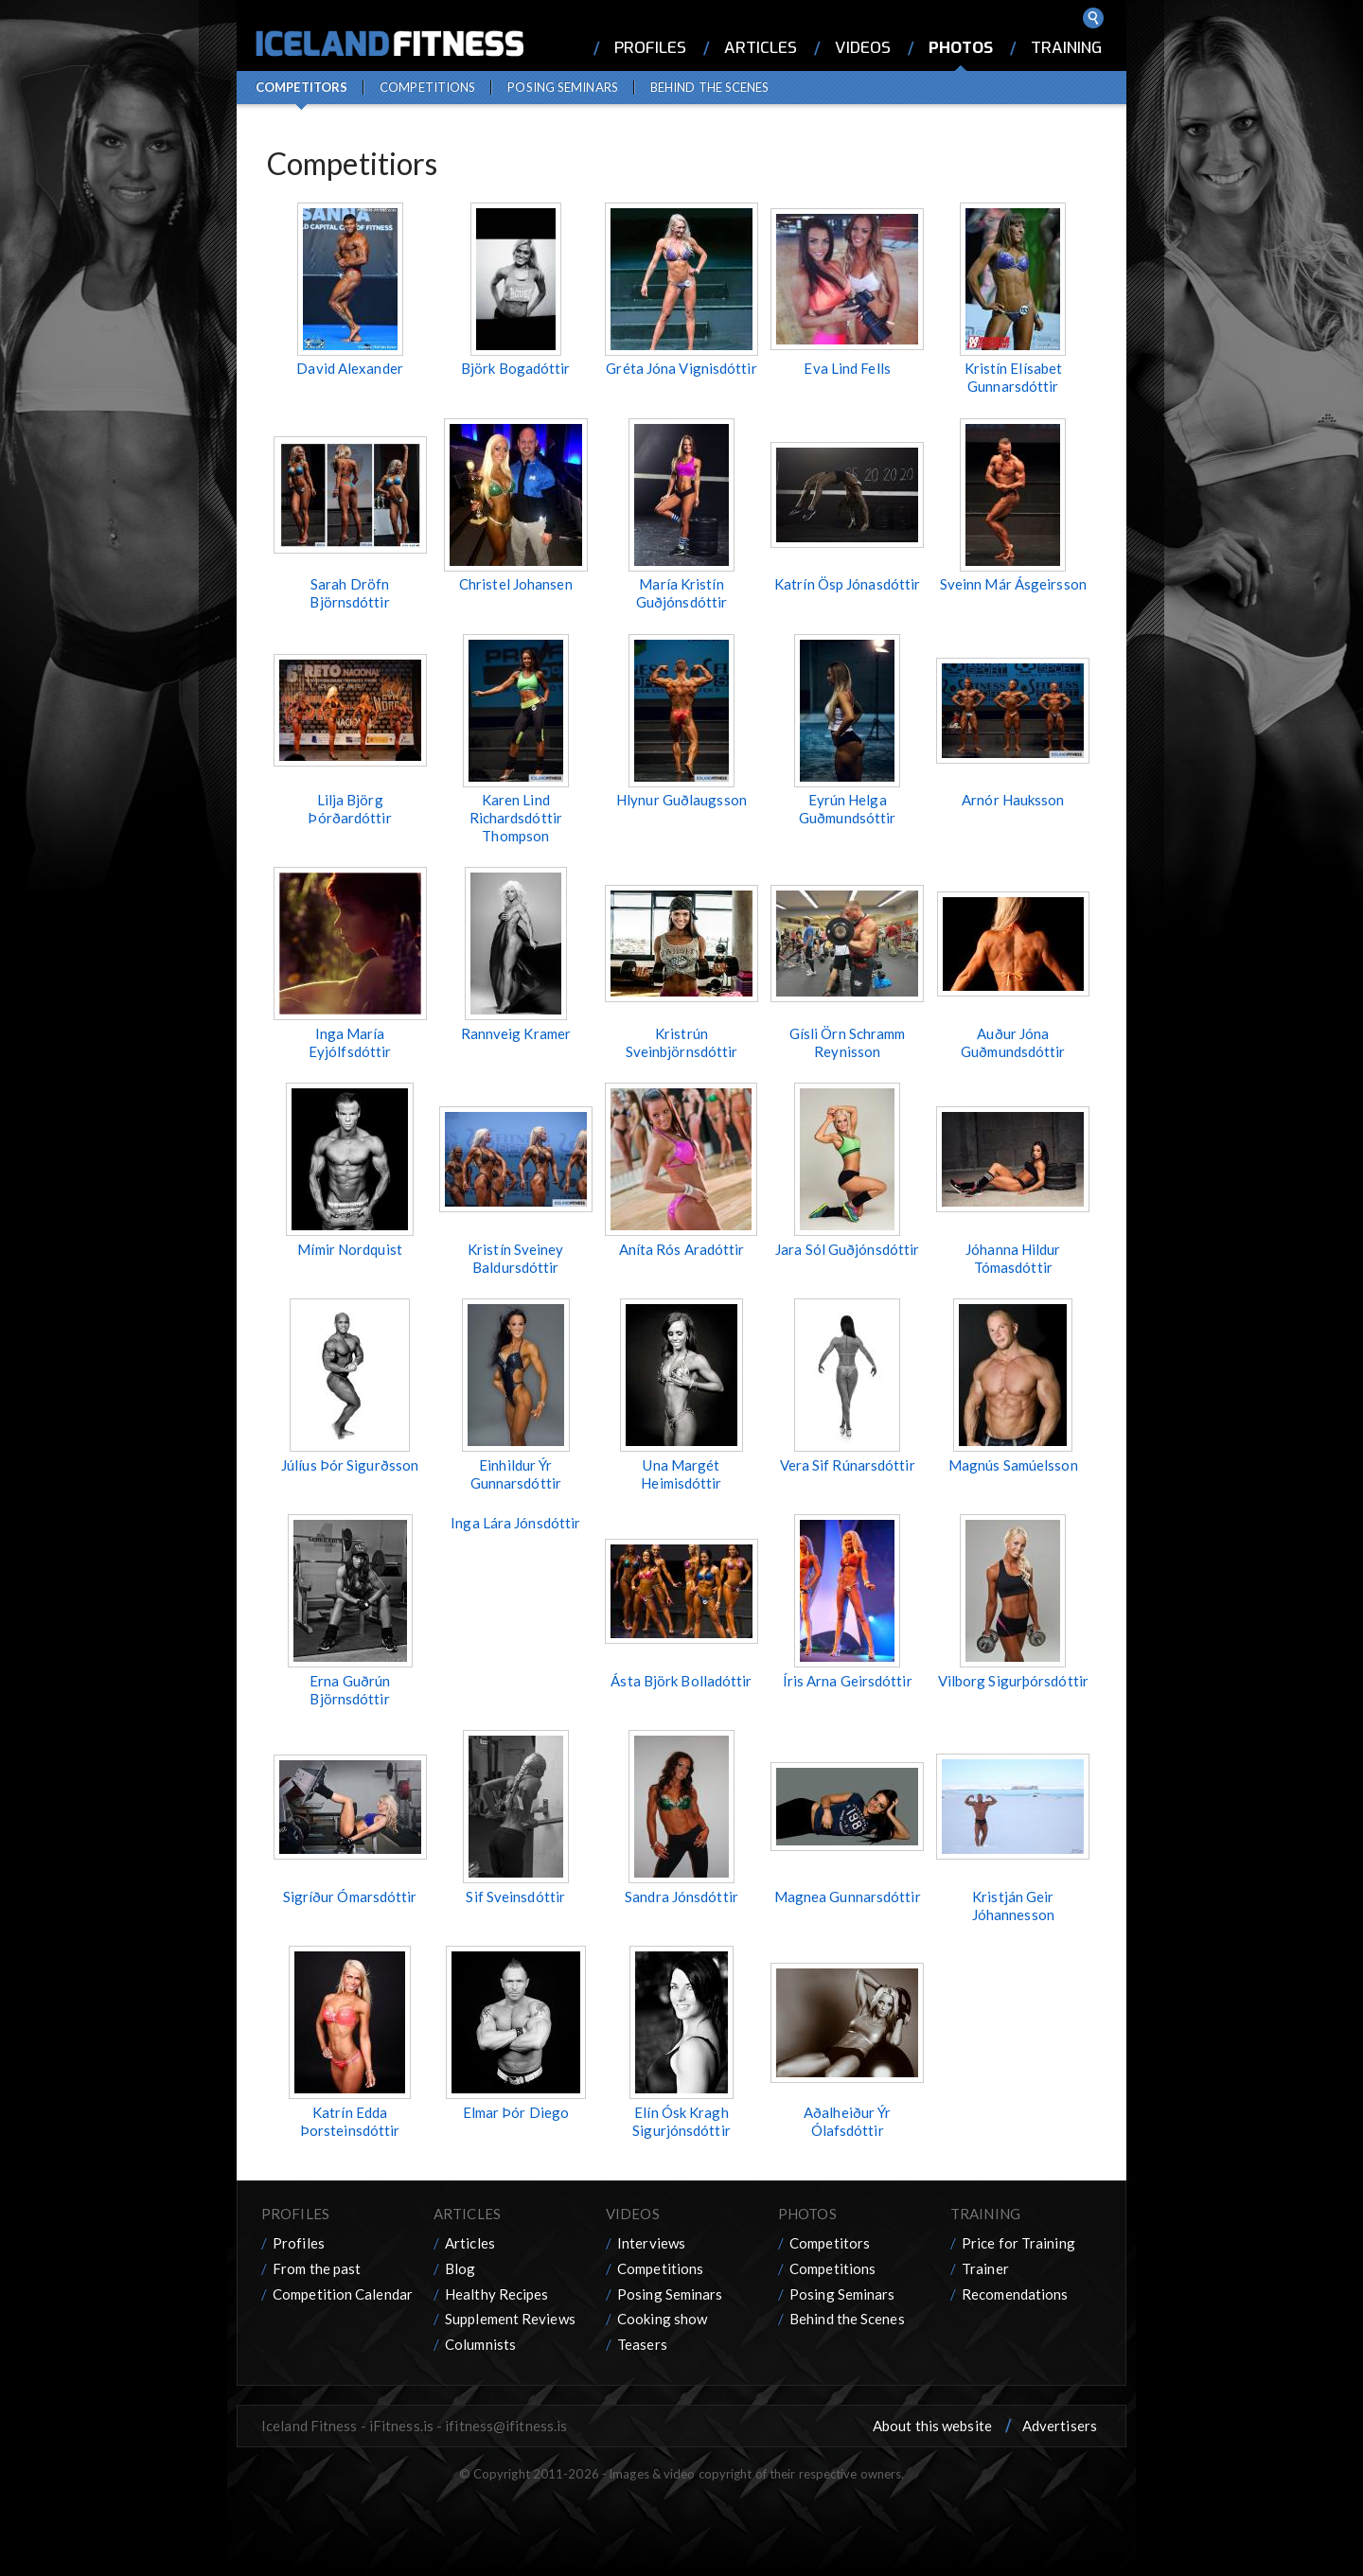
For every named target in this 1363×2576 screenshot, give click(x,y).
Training (1066, 48)
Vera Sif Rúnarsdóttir (847, 1464)
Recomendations (1015, 2294)
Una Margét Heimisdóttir (681, 1473)
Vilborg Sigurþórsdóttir (1013, 1680)
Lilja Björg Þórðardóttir (349, 808)
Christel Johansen (516, 583)
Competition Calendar (343, 2294)
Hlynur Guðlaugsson (681, 799)
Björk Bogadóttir (516, 368)
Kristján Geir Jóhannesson (1013, 1905)
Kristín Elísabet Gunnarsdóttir (1014, 377)
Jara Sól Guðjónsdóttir (847, 1249)
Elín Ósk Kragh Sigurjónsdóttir (681, 2121)
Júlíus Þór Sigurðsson (349, 1464)
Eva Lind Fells (847, 368)
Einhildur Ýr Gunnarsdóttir (515, 1473)
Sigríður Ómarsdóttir (350, 1896)
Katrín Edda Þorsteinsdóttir (350, 2121)
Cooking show (662, 2318)
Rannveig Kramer (516, 1033)
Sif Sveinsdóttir (515, 1896)
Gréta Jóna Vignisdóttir (681, 368)
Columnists (480, 2344)
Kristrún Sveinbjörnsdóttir (682, 1042)
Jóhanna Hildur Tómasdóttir (1012, 1258)
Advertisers (1059, 2425)
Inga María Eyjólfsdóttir (350, 1042)
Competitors (301, 87)
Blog (460, 2268)
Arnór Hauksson (1013, 799)
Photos (961, 48)
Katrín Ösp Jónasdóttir (847, 583)
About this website (932, 2425)
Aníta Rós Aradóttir (682, 1249)
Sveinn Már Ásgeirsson (1013, 583)
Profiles (650, 48)
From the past (317, 2268)
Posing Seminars (562, 87)
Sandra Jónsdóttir (681, 1896)
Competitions (427, 87)
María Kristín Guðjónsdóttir (681, 592)
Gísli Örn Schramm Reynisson (847, 1042)
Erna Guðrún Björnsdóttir (350, 1689)
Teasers (642, 2344)
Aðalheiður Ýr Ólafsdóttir (847, 2121)
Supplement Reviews (510, 2318)
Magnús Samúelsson (1013, 1464)
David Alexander (349, 368)
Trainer (985, 2268)
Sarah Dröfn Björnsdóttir (349, 592)
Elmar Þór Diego (516, 2112)
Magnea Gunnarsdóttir (847, 1896)
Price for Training (1018, 2242)
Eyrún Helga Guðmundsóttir (847, 808)
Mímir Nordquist (349, 1249)
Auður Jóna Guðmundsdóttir (1013, 1042)
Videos (863, 48)
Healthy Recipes (497, 2294)
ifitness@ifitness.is (506, 2425)
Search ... (1093, 18)
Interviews (651, 2242)
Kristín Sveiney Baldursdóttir (516, 1258)
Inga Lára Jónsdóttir (515, 1522)
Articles (760, 48)
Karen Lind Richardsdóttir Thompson (515, 817)
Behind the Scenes (710, 87)
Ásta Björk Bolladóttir (681, 1680)
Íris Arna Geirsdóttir (847, 1680)
